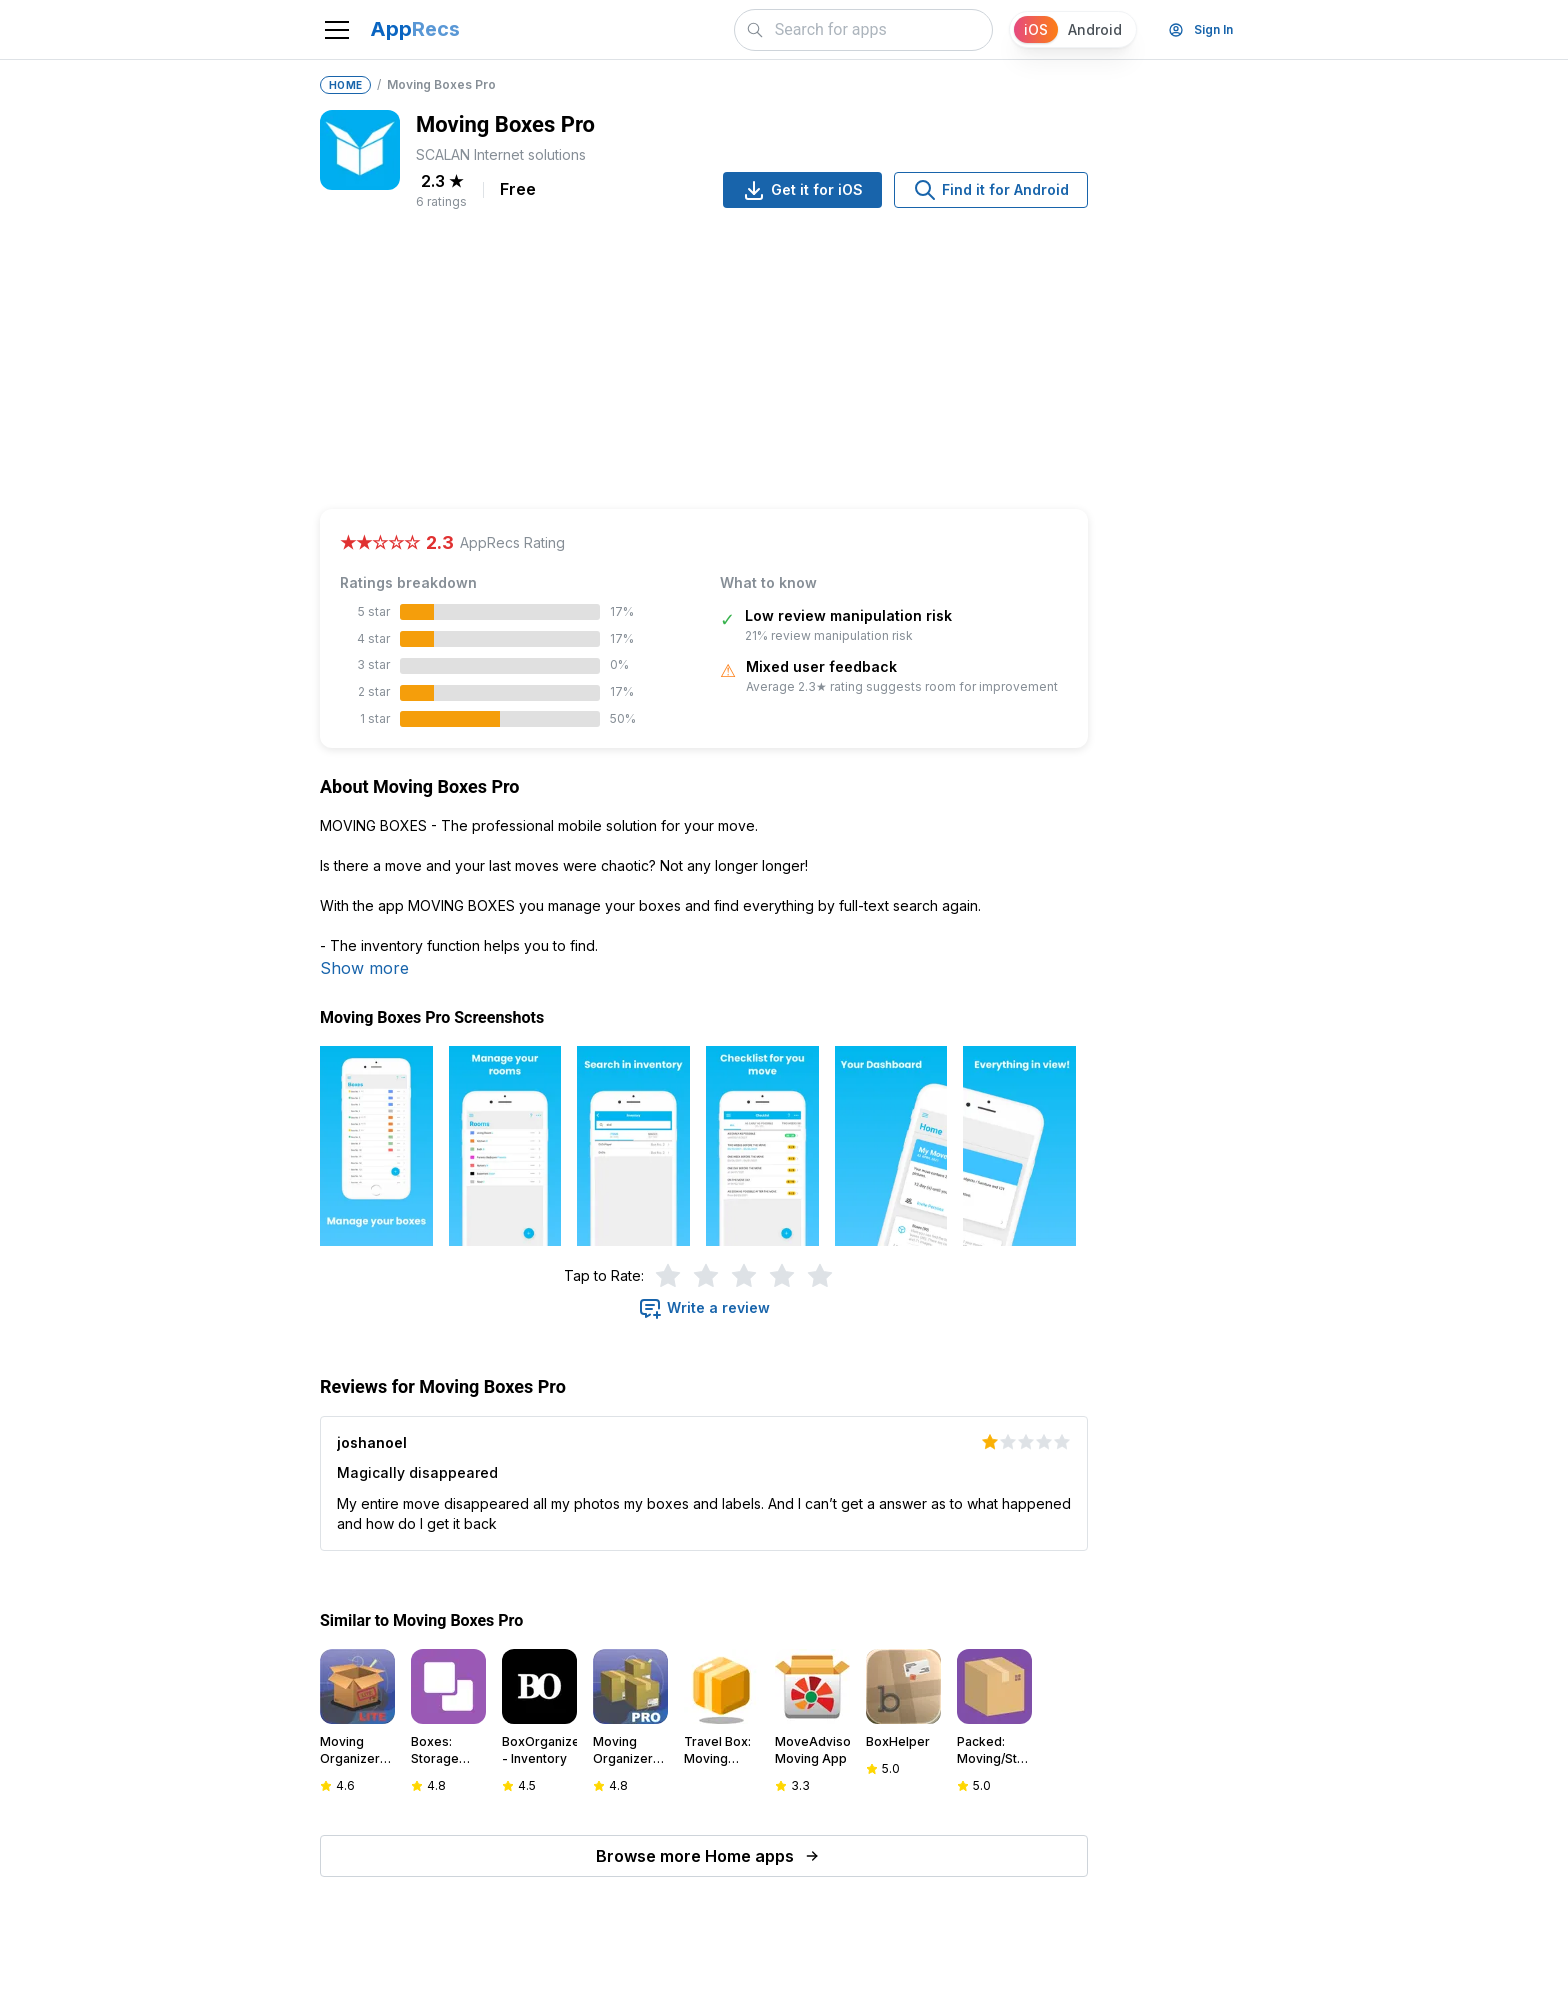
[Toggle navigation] (337, 30)
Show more (364, 968)
